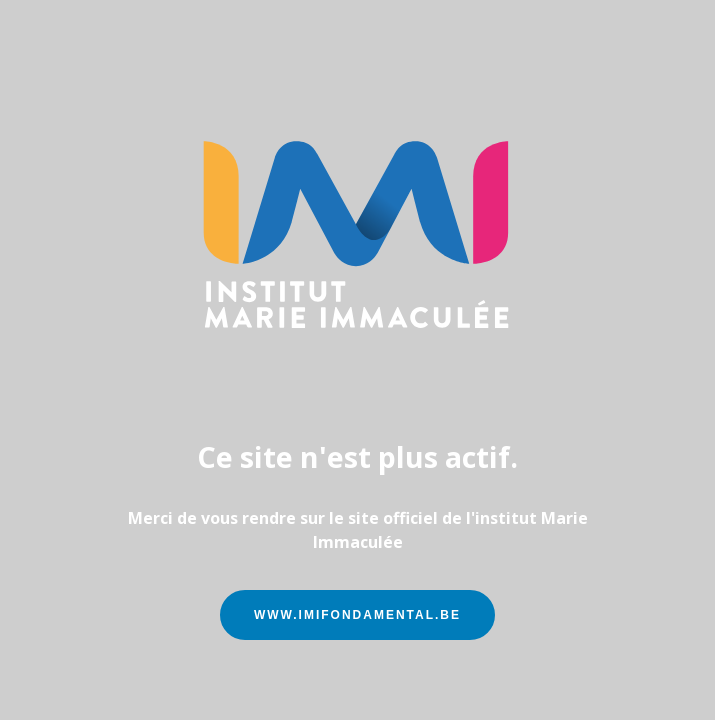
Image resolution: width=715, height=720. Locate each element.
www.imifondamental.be (357, 615)
